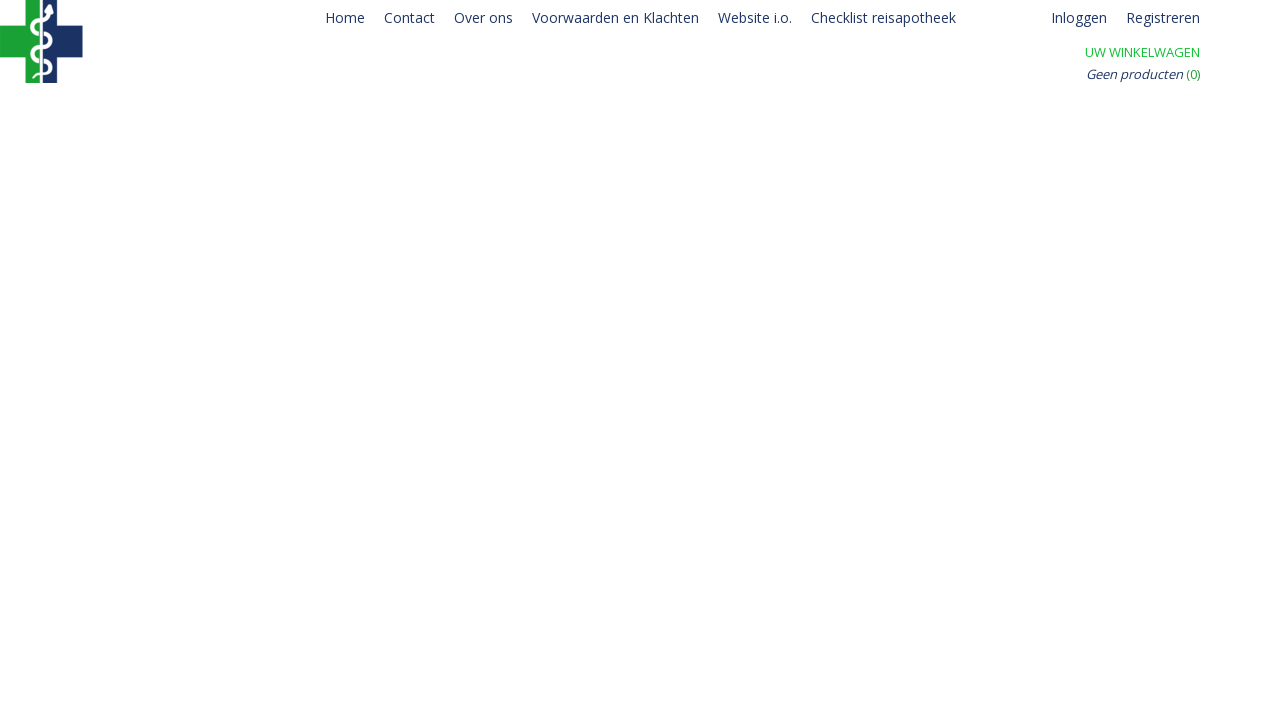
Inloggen (1079, 17)
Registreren (1163, 17)
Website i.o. (755, 17)
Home (345, 17)
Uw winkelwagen (1142, 52)
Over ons (483, 17)
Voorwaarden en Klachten (615, 17)
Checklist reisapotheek (883, 17)
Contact (409, 17)
